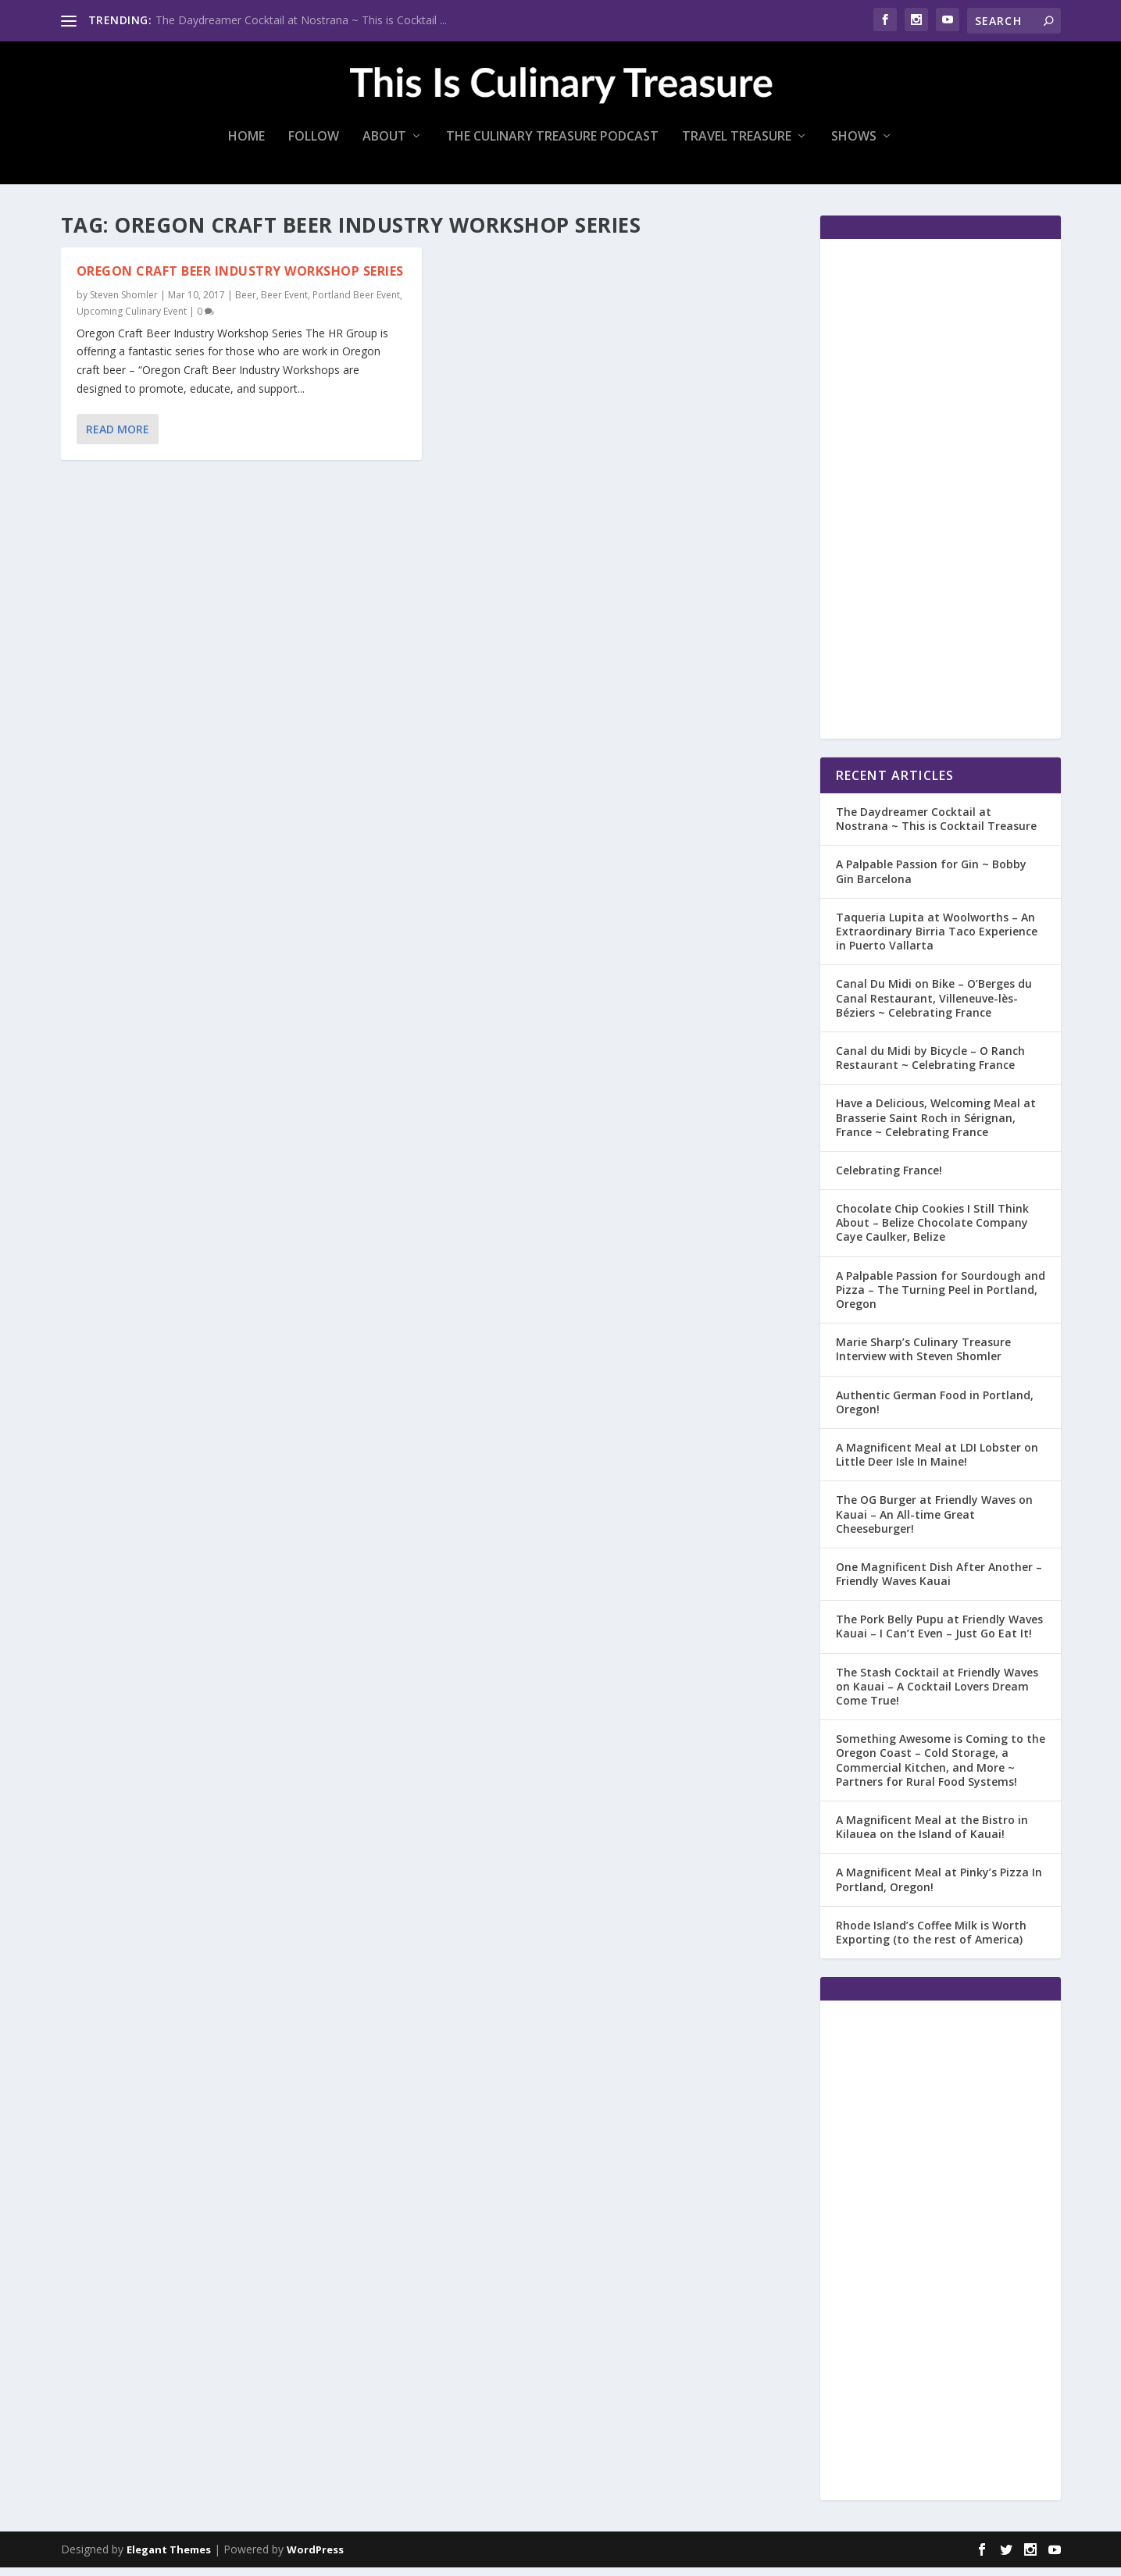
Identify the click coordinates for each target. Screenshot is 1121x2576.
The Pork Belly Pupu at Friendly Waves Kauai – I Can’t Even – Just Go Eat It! (939, 1634)
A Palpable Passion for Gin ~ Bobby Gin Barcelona (931, 879)
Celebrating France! (889, 1178)
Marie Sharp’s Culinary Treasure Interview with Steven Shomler (923, 1357)
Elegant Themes (169, 2558)
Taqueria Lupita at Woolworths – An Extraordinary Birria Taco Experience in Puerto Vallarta (936, 939)
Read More (117, 437)
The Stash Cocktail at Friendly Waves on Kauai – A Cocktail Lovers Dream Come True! (937, 1694)
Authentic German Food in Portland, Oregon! (935, 1409)
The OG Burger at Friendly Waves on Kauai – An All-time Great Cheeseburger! (934, 1522)
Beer (245, 303)
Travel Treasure (736, 145)
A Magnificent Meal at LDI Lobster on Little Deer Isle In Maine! (937, 1462)
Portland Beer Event (356, 303)
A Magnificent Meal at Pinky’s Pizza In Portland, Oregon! (939, 1887)
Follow (313, 145)
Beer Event (284, 303)
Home (246, 145)
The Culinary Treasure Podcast (552, 145)
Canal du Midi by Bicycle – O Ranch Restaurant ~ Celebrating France (930, 1066)
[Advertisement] (940, 497)
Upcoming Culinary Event (132, 319)
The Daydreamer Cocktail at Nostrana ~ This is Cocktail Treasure (936, 827)
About (384, 145)
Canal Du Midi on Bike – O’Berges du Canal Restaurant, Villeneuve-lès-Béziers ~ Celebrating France (934, 1006)
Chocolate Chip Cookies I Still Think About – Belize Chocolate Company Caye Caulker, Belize (932, 1231)
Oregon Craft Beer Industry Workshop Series (240, 279)
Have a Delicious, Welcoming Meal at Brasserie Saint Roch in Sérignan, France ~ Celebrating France (936, 1125)
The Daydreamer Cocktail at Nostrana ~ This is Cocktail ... (301, 19)
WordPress (315, 2558)
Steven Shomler (124, 303)
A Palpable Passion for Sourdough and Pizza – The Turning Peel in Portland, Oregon (940, 1298)
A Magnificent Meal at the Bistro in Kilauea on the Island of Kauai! (932, 1835)
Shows (853, 145)
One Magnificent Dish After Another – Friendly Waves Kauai (939, 1582)
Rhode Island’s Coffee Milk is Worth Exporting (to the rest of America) (931, 1940)
